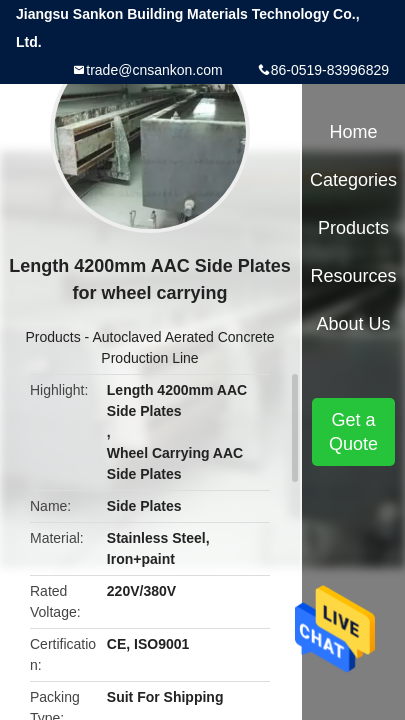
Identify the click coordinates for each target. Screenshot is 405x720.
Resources (353, 276)
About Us (353, 324)
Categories (353, 180)
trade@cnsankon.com (154, 70)
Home (353, 132)
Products (52, 337)
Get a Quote (353, 432)
